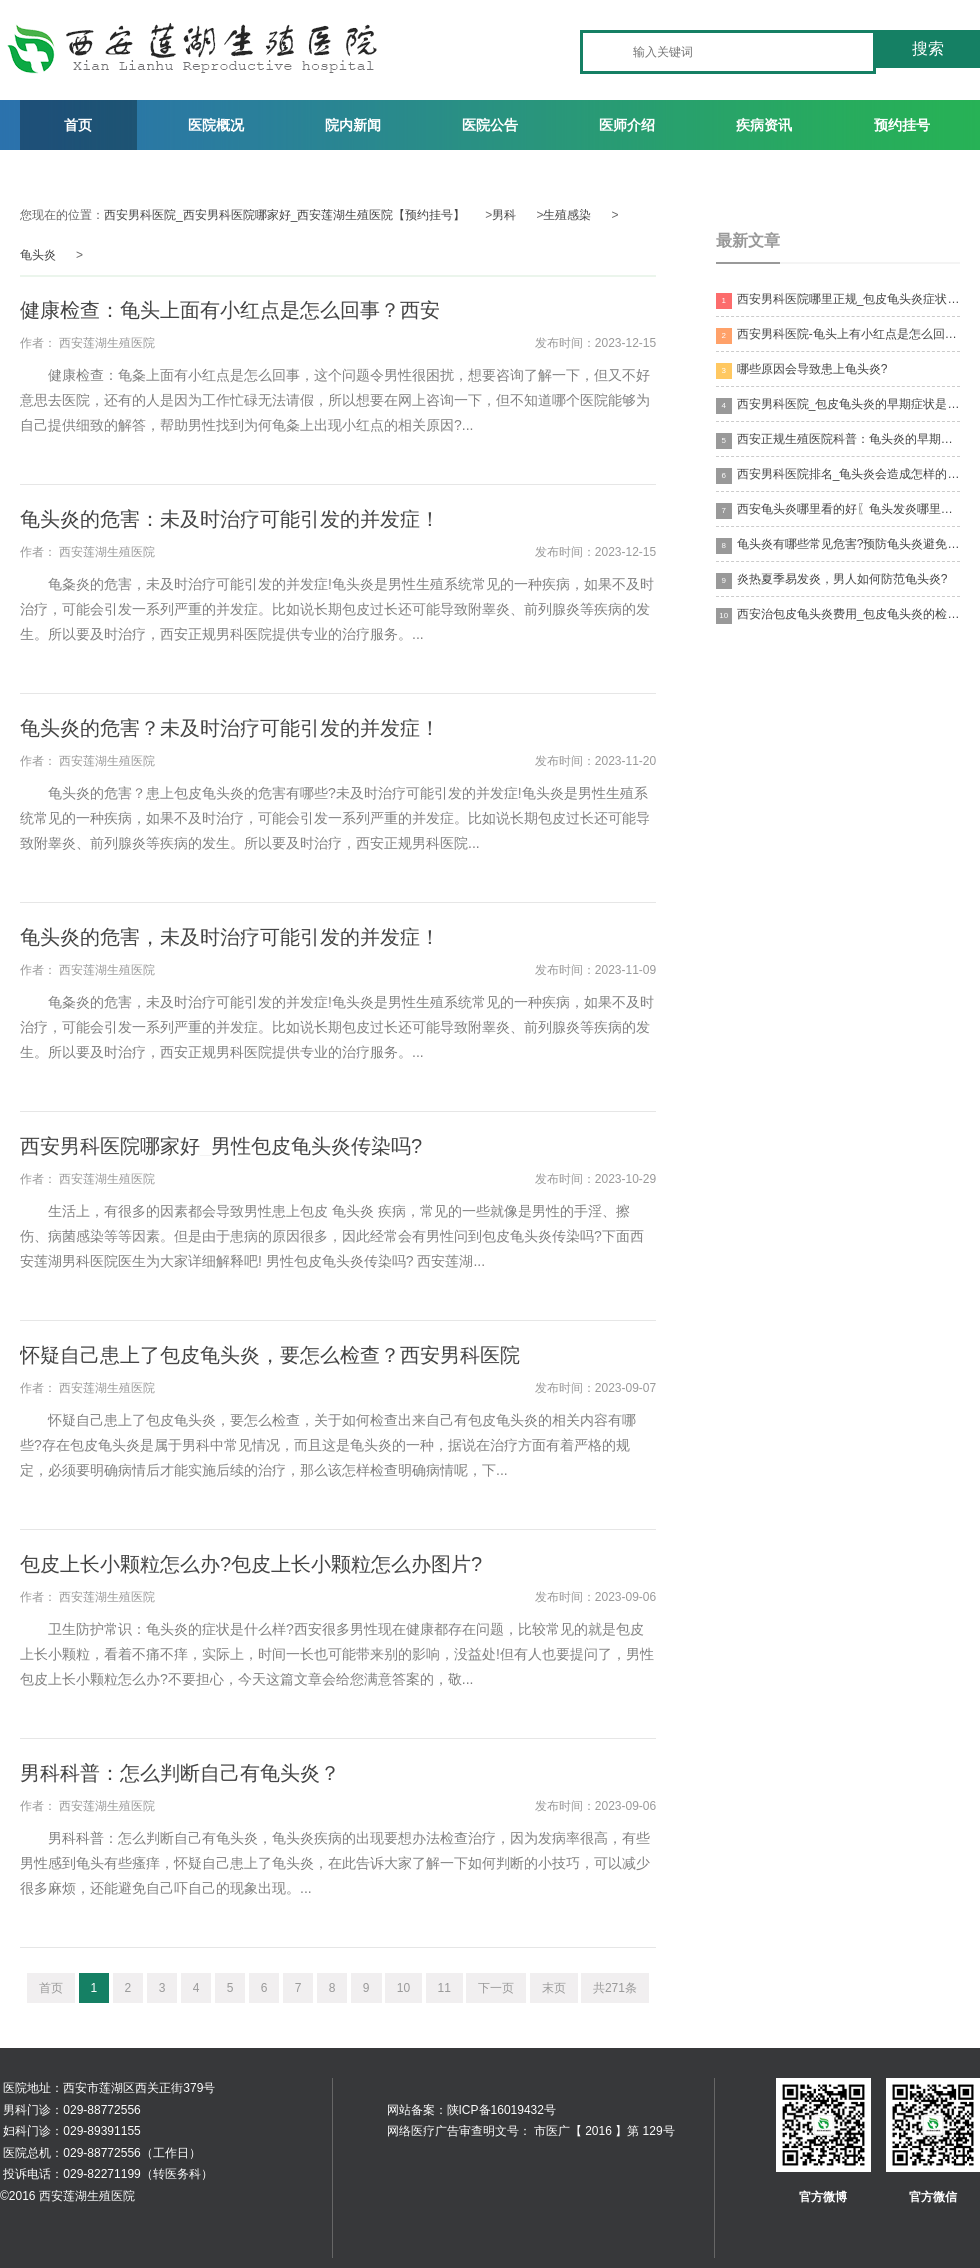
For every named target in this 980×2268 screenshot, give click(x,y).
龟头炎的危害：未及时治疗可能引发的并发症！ (230, 519)
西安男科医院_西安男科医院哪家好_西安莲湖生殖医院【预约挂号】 (284, 215)
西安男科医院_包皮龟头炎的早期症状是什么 (838, 405)
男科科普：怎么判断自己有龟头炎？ (180, 1773)
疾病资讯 (764, 125)
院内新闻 (353, 125)
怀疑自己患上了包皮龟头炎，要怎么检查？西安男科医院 (270, 1355)
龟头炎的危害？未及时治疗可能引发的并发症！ (230, 728)
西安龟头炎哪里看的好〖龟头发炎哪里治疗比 (838, 510)
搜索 (928, 48)
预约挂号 (902, 125)
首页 (78, 125)
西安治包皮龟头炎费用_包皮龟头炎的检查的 (838, 615)
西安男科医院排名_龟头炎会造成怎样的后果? (838, 475)
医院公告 (490, 125)
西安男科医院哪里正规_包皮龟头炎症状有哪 (838, 300)
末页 (554, 1988)
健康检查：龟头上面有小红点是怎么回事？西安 (230, 310)
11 (444, 1988)
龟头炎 (38, 255)
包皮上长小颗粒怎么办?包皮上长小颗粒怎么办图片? (251, 1564)
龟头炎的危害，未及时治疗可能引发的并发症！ (230, 937)
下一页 (496, 1988)
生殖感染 (567, 215)
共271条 (615, 1988)
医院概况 (216, 125)
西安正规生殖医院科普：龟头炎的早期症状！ (838, 440)
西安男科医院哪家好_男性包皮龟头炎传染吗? (221, 1146)
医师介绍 (627, 125)
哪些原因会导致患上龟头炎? (802, 370)
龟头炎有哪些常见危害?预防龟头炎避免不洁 (838, 545)
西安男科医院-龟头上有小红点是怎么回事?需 (838, 335)
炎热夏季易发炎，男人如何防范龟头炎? (832, 580)
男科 (504, 215)
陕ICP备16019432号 (501, 2110)
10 (403, 1988)
